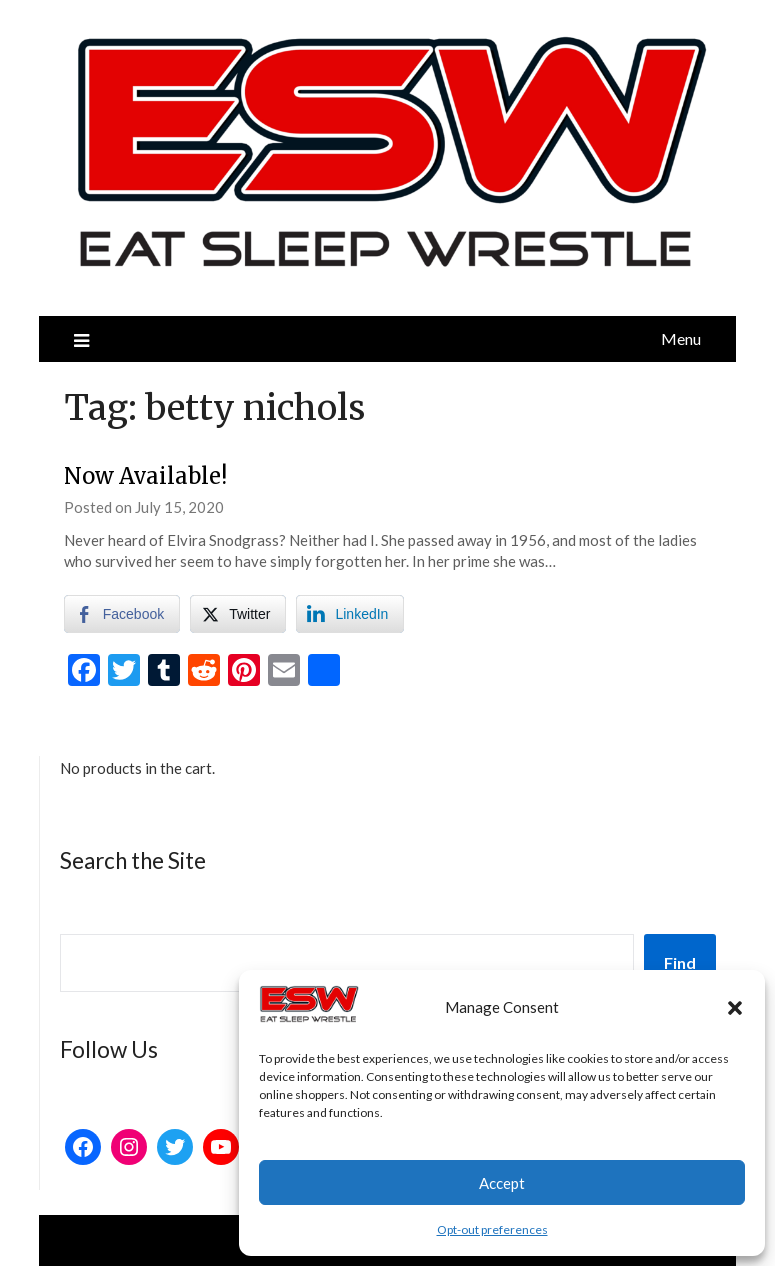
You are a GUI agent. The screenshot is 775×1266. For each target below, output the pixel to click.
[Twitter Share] (238, 614)
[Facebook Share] (122, 614)
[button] (735, 1008)
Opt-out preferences (492, 1229)
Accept (502, 1183)
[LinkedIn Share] (350, 614)
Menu (681, 338)
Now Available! (145, 476)
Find (680, 962)
